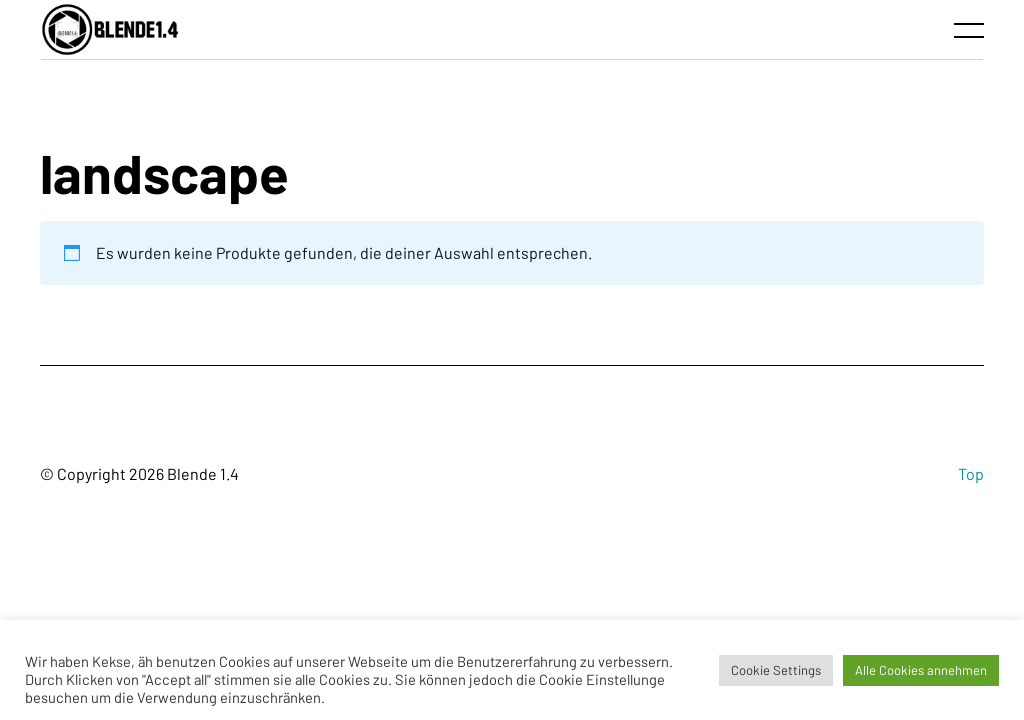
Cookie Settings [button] (776, 670)
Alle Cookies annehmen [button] (921, 670)
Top (971, 473)
